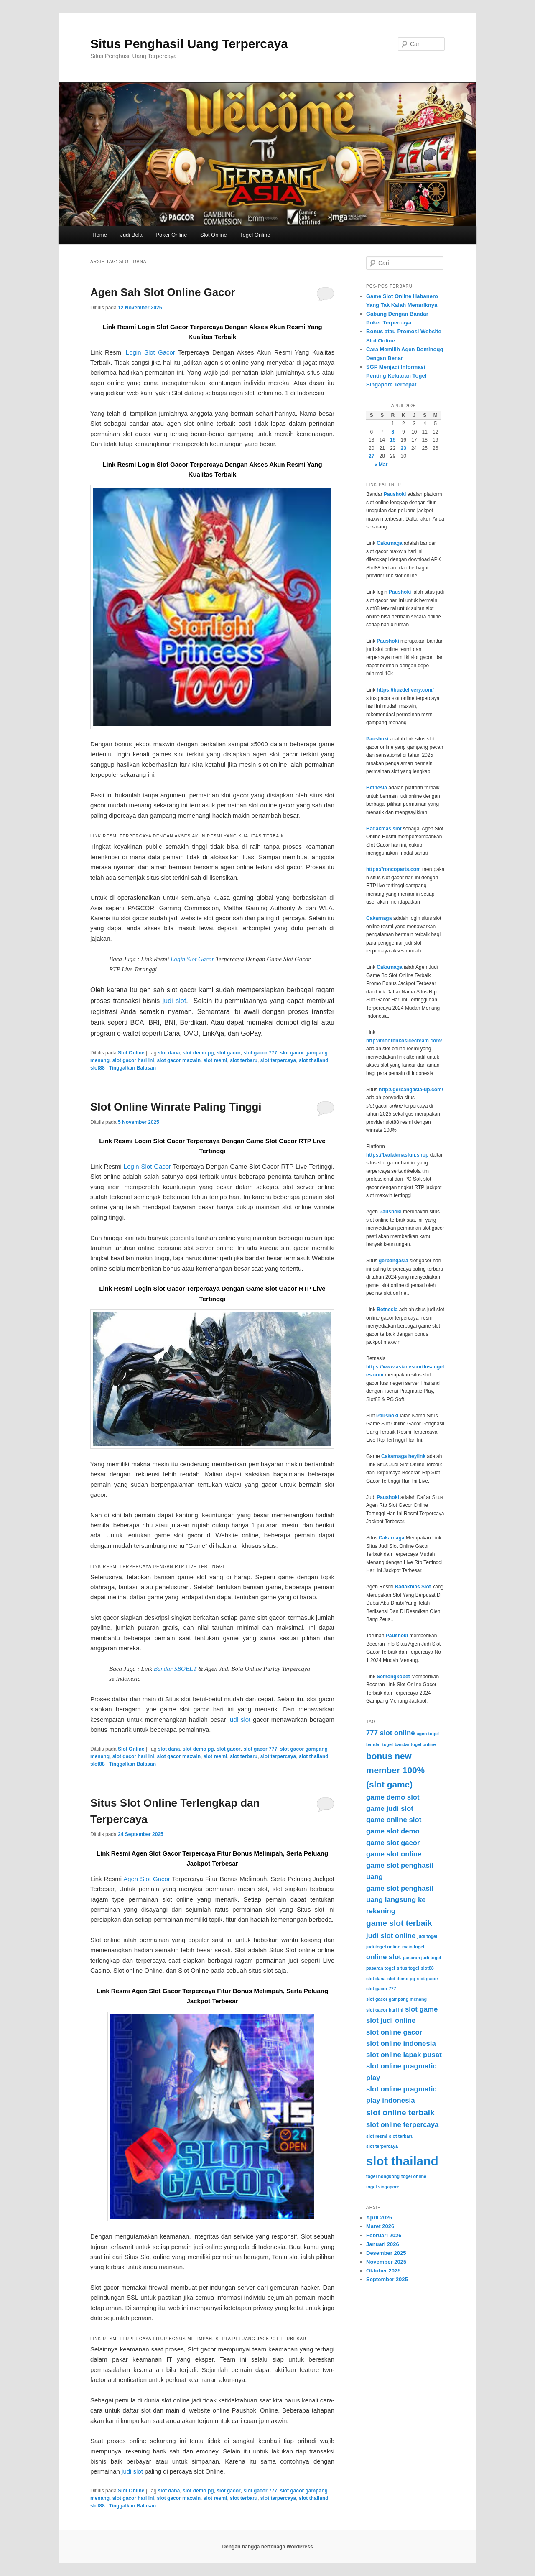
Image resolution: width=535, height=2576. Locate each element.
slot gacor (228, 1053)
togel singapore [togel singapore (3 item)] (382, 2186)
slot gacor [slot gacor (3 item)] (427, 1978)
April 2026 (379, 2217)
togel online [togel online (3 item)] (413, 2176)
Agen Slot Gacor (146, 1878)
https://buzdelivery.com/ (405, 690)
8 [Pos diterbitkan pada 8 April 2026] (392, 432)
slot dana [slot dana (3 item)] (376, 1978)
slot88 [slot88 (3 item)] (427, 1968)
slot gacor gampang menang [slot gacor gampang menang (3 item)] (396, 1999)
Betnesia (376, 788)
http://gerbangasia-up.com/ (411, 1090)
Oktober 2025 (383, 2270)
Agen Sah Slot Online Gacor (162, 292)
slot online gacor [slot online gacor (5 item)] (394, 2032)
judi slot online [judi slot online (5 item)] (390, 1936)
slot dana (169, 1053)
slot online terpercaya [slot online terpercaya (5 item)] (402, 2125)
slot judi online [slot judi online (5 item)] (390, 2021)
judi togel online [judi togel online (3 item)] (383, 1946)
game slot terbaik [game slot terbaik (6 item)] (399, 1923)
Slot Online (213, 235)
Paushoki (395, 494)
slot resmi (215, 1060)
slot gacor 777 (260, 1053)
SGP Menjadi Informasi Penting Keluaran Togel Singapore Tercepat (396, 376)
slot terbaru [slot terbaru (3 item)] (401, 2136)
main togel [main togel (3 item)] (413, 1946)
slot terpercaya (278, 1060)
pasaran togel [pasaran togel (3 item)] (380, 1968)
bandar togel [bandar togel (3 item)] (379, 1744)
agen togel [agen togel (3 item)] (428, 1733)
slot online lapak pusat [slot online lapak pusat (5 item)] (404, 2055)
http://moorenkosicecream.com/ (404, 1041)
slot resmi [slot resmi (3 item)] (376, 2136)
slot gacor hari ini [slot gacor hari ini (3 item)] (384, 2009)
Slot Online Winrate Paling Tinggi (176, 1106)
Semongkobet (393, 1677)
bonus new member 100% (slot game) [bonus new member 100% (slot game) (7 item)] (395, 1770)
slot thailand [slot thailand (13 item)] (402, 2161)
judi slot (174, 1000)
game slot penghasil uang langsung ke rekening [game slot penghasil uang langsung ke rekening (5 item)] (399, 1899)
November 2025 (386, 2262)
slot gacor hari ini (133, 1060)
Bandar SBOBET (175, 1668)
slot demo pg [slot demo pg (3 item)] (401, 1978)
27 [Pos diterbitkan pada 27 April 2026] (371, 456)
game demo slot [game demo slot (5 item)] (393, 1797)
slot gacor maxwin (179, 1060)
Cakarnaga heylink (403, 1456)
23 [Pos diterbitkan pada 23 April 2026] (403, 448)
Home (99, 235)
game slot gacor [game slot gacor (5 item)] (393, 1843)
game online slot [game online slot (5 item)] (393, 1820)
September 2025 (387, 2279)
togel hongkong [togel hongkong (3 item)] (383, 2176)
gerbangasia (393, 1261)
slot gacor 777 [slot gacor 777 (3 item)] (381, 1988)
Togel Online (255, 235)
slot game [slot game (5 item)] (421, 2009)
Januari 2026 (382, 2244)
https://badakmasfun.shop (397, 1155)
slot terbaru (243, 1060)
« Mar (380, 464)
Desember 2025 (386, 2253)
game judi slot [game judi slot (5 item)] (389, 1809)
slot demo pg (198, 1053)
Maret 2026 (380, 2226)
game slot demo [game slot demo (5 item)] (393, 1831)
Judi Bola (131, 235)
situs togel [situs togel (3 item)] (408, 1968)
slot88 (97, 1068)
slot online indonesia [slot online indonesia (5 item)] (401, 2044)
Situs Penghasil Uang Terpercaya (189, 44)
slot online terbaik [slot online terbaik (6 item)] (400, 2112)
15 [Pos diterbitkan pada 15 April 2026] (392, 440)
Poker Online (171, 235)
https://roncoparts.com (393, 869)
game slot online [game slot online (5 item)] (393, 1854)
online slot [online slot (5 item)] (383, 1957)
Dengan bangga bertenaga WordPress (267, 2547)
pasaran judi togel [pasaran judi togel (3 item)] (422, 1957)
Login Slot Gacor (150, 352)
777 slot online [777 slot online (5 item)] (390, 1733)
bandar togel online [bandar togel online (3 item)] (415, 1744)
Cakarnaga (389, 543)
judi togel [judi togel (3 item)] (427, 1936)
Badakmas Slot (413, 1587)
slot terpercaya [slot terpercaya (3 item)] (382, 2146)
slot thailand (314, 1060)
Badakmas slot (384, 829)
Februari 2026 (384, 2235)
